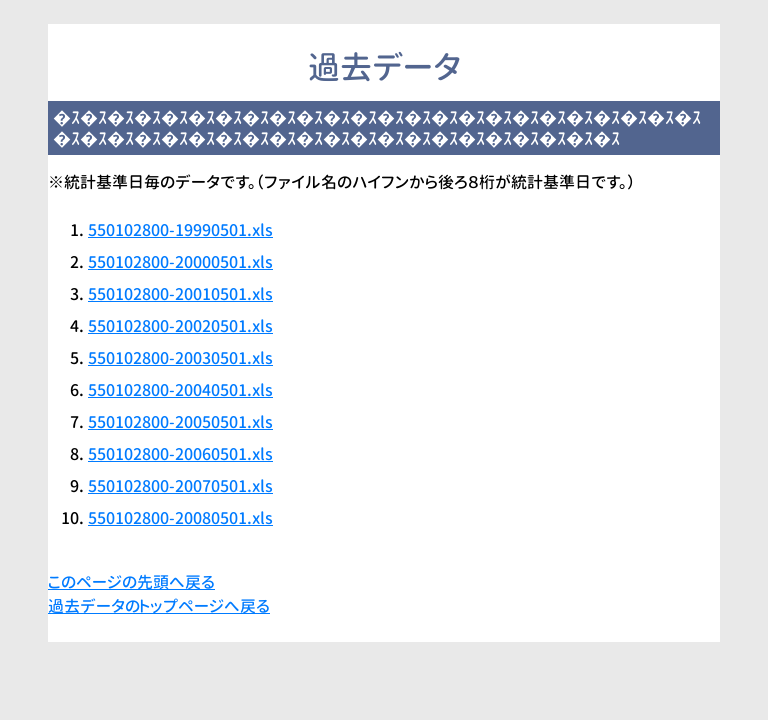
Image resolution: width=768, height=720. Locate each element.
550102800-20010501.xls (180, 294)
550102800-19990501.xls (180, 230)
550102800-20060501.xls (180, 454)
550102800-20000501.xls (180, 262)
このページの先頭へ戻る (131, 582)
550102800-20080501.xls (180, 518)
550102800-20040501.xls (180, 390)
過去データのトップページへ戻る (159, 606)
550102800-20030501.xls (180, 358)
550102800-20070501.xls (180, 486)
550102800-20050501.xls (180, 422)
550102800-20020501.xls (180, 326)
